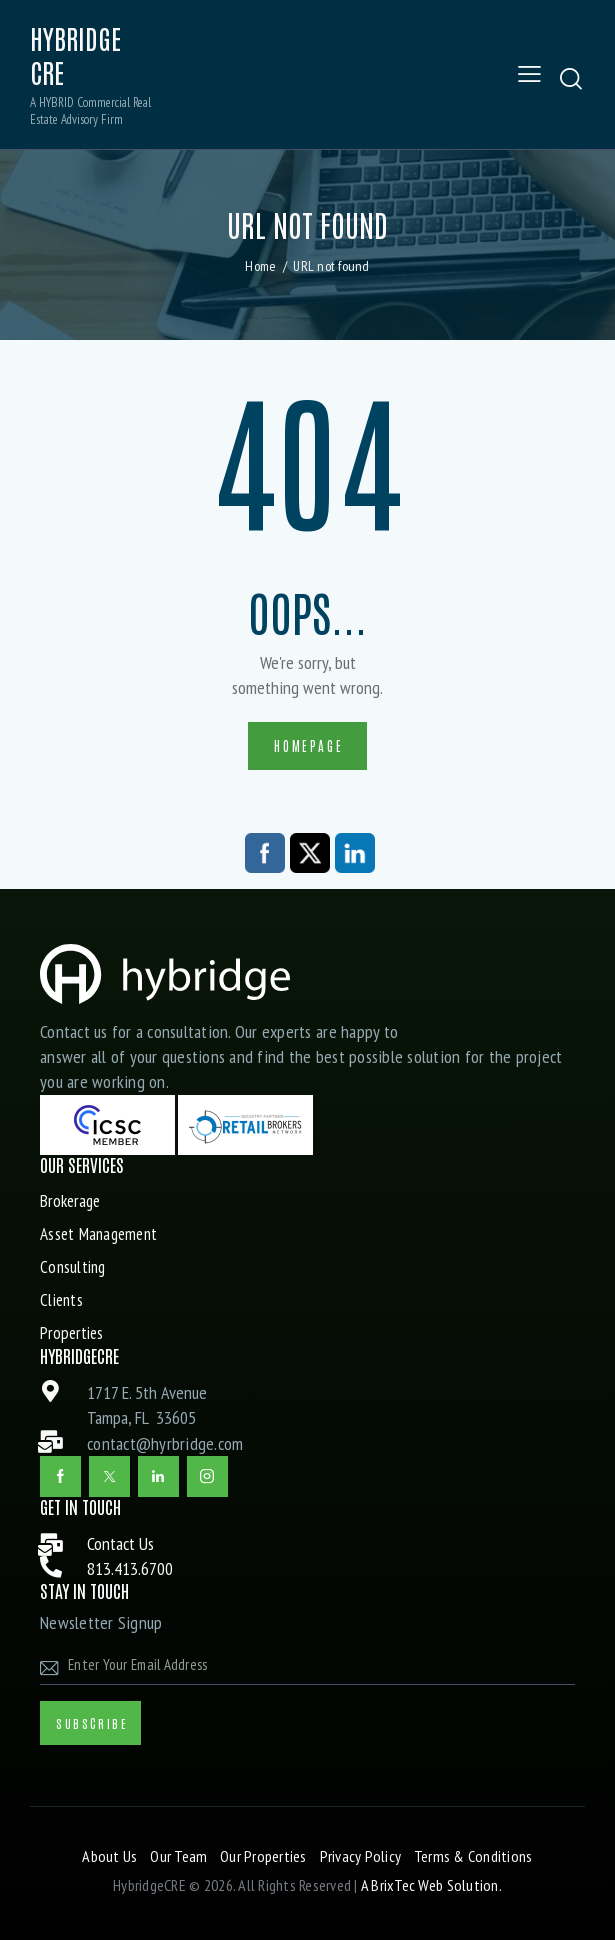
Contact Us (120, 1544)
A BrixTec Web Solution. (431, 1886)
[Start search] (571, 78)
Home (260, 266)
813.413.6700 (130, 1569)
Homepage (308, 745)
